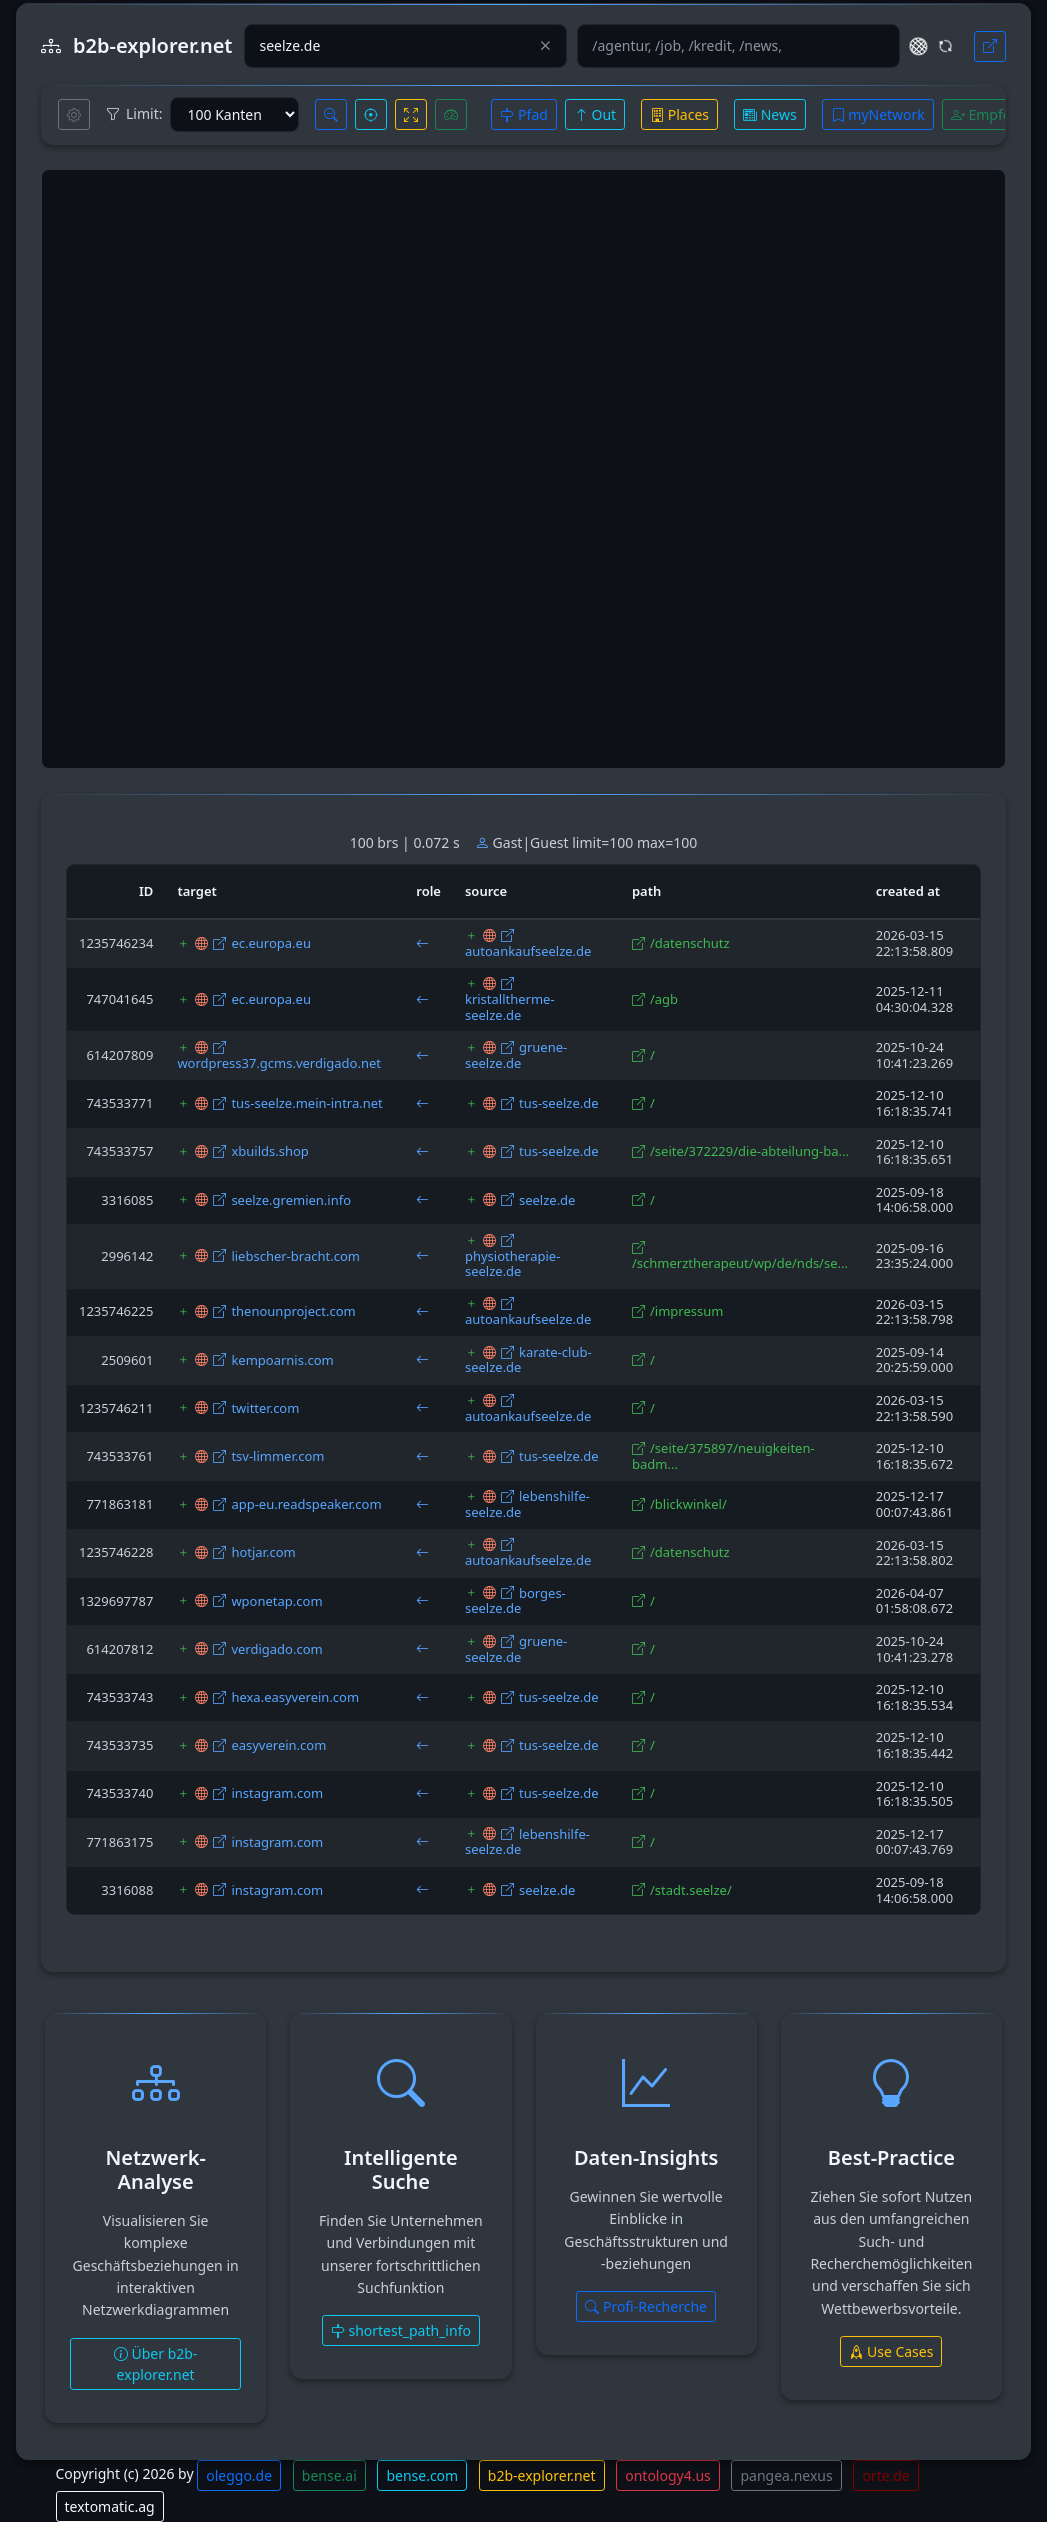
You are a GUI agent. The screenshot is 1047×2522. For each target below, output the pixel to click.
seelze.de (547, 1200)
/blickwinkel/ (688, 1504)
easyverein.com (278, 1745)
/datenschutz (690, 943)
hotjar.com (263, 1552)
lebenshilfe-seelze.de (527, 1504)
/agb (664, 999)
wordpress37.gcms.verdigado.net (279, 1063)
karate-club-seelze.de (528, 1360)
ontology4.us (668, 2475)
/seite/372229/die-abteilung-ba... (749, 1151)
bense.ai (329, 2475)
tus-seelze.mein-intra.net (306, 1103)
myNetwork (878, 114)
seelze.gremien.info (291, 1200)
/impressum (686, 1311)
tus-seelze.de (559, 1103)
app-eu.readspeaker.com (306, 1504)
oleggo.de (239, 2475)
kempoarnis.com (282, 1360)
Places (679, 114)
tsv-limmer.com (277, 1456)
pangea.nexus (786, 2475)
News (770, 114)
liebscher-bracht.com (295, 1256)
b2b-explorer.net (542, 2475)
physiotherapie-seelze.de (512, 1264)
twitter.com (265, 1408)
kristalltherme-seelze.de (510, 1007)
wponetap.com (276, 1601)
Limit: (134, 114)
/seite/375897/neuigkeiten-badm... (723, 1456)
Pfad (523, 114)
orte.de (885, 2475)
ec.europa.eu (271, 943)
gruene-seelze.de (516, 1055)
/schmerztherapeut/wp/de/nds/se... (740, 1263)
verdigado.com (276, 1649)
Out (595, 114)
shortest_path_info (401, 2330)
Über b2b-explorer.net (156, 2364)
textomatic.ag (110, 2506)
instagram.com (277, 1793)
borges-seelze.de (515, 1601)
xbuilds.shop (269, 1151)
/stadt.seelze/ (691, 1890)
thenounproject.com (293, 1311)
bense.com (422, 2475)
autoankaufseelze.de (528, 951)
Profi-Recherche (646, 2306)
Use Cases (891, 2351)
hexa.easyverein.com (295, 1697)
